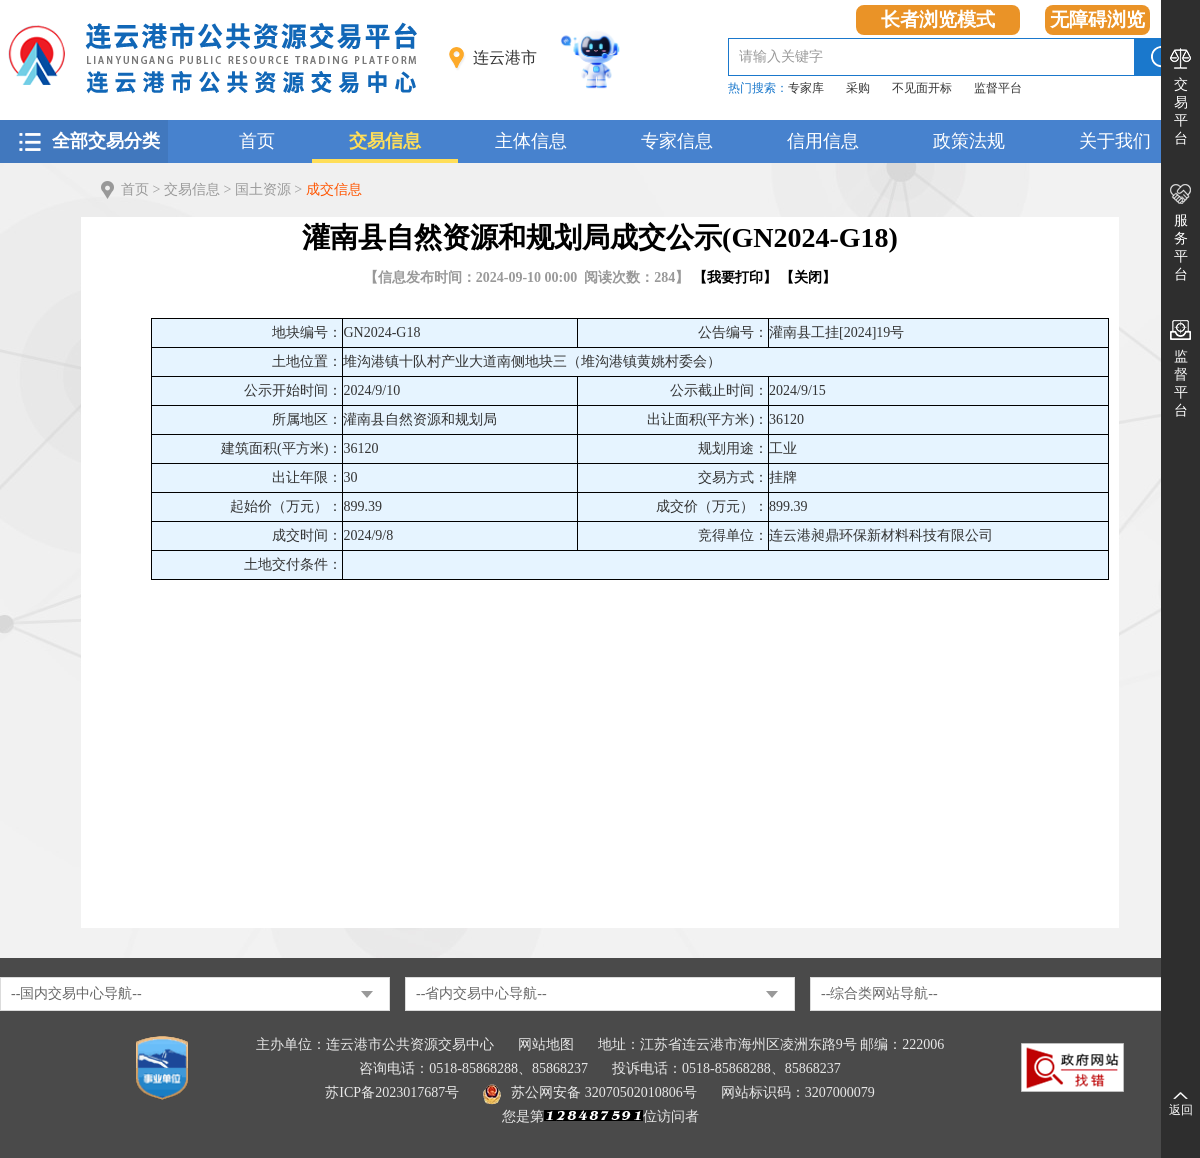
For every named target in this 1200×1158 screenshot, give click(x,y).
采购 (858, 88)
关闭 (808, 277)
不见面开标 (922, 88)
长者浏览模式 (938, 19)
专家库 (806, 88)
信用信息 (823, 141)
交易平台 (1181, 111)
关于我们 (1115, 141)
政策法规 (969, 141)
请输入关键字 (781, 56)
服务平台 (1181, 247)
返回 (1181, 1110)
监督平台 (998, 88)
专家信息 (677, 141)
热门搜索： (758, 88)
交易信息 (385, 141)
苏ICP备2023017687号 (392, 1092)
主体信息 (531, 141)
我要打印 (735, 277)
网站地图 (546, 1044)
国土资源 (263, 189)
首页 (257, 141)
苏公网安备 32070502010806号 (590, 1092)
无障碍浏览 (1097, 19)
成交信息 (334, 189)
